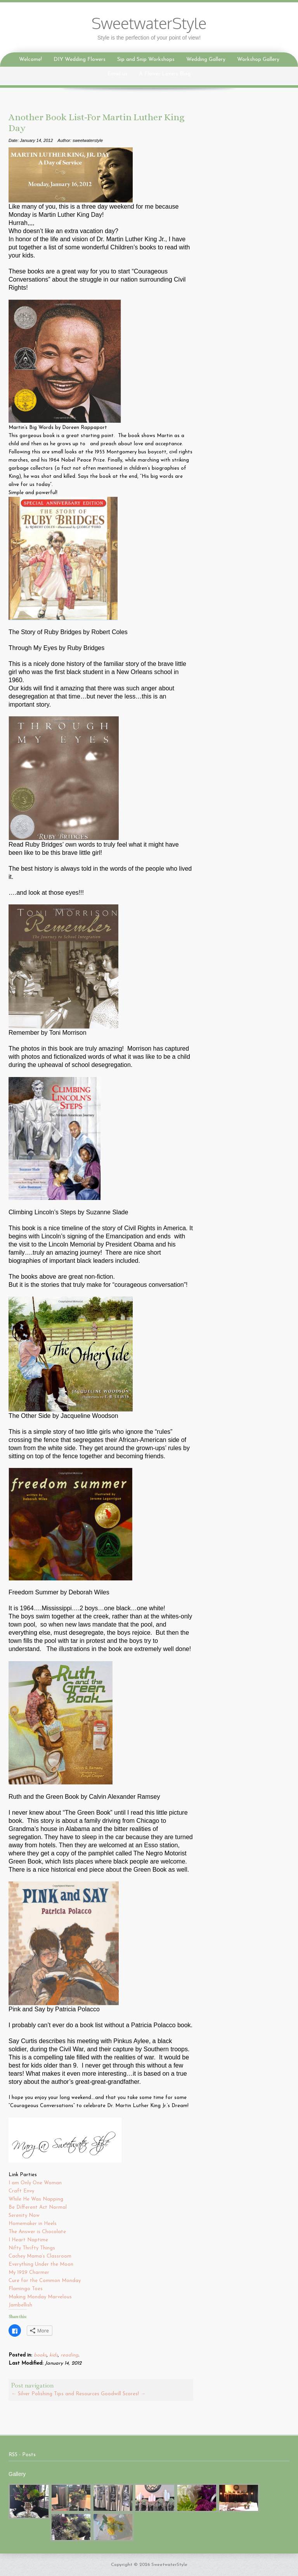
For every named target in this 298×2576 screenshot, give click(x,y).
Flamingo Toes (26, 2288)
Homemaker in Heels (33, 2223)
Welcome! (30, 59)
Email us (117, 74)
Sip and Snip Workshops (146, 59)
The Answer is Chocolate (38, 2231)
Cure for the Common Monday (45, 2280)
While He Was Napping (37, 2199)
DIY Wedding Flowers (80, 59)
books (40, 2355)
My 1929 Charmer (29, 2272)
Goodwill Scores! (123, 2393)
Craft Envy (22, 2191)
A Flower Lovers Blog (165, 74)
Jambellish (20, 2305)
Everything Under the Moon (41, 2264)
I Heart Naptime (29, 2239)
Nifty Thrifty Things (33, 2248)
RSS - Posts (22, 2454)
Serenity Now (25, 2215)
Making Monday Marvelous (41, 2296)
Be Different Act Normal (38, 2207)
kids (53, 2355)
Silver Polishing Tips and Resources (55, 2393)
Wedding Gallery (205, 59)
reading (69, 2355)
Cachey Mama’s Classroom (41, 2256)
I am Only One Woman (35, 2182)
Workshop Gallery (258, 59)
